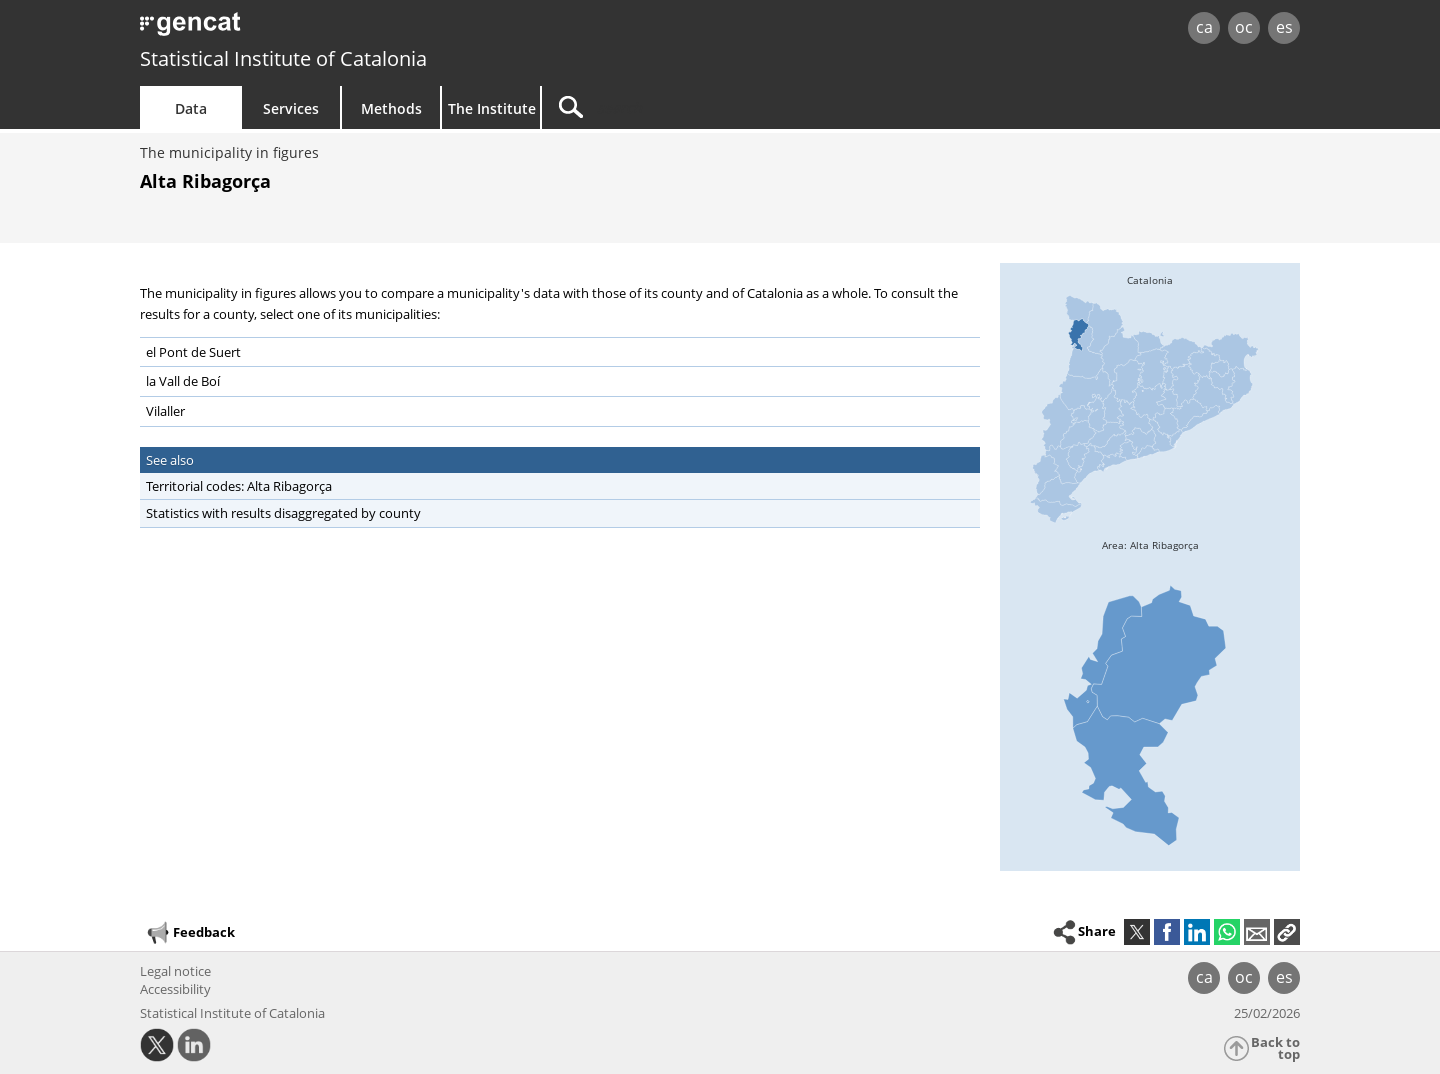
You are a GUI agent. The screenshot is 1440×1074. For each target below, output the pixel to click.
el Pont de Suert (193, 352)
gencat (372, 29)
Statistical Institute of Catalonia (283, 58)
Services (291, 108)
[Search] (712, 107)
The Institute (492, 108)
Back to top (1275, 1048)
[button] (1287, 932)
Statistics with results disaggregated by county (283, 513)
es (1284, 27)
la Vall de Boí (183, 381)
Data (191, 108)
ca (1204, 27)
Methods (391, 108)
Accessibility (175, 989)
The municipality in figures (229, 152)
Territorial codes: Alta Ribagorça (239, 486)
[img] (1150, 413)
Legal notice (175, 971)
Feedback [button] (190, 933)
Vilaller (165, 411)
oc (1244, 27)
